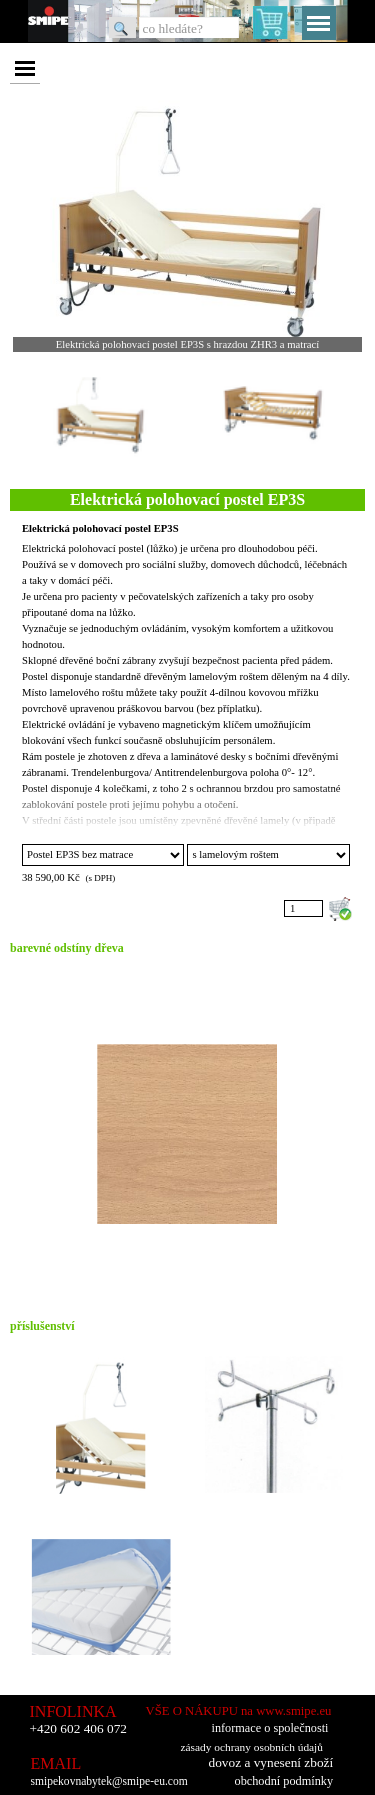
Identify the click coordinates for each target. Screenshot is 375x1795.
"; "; (103, 855)
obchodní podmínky (284, 1781)
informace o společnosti (270, 1728)
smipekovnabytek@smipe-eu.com (109, 1781)
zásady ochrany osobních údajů (252, 1747)
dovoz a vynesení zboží (271, 1762)
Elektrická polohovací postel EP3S (100, 528)
